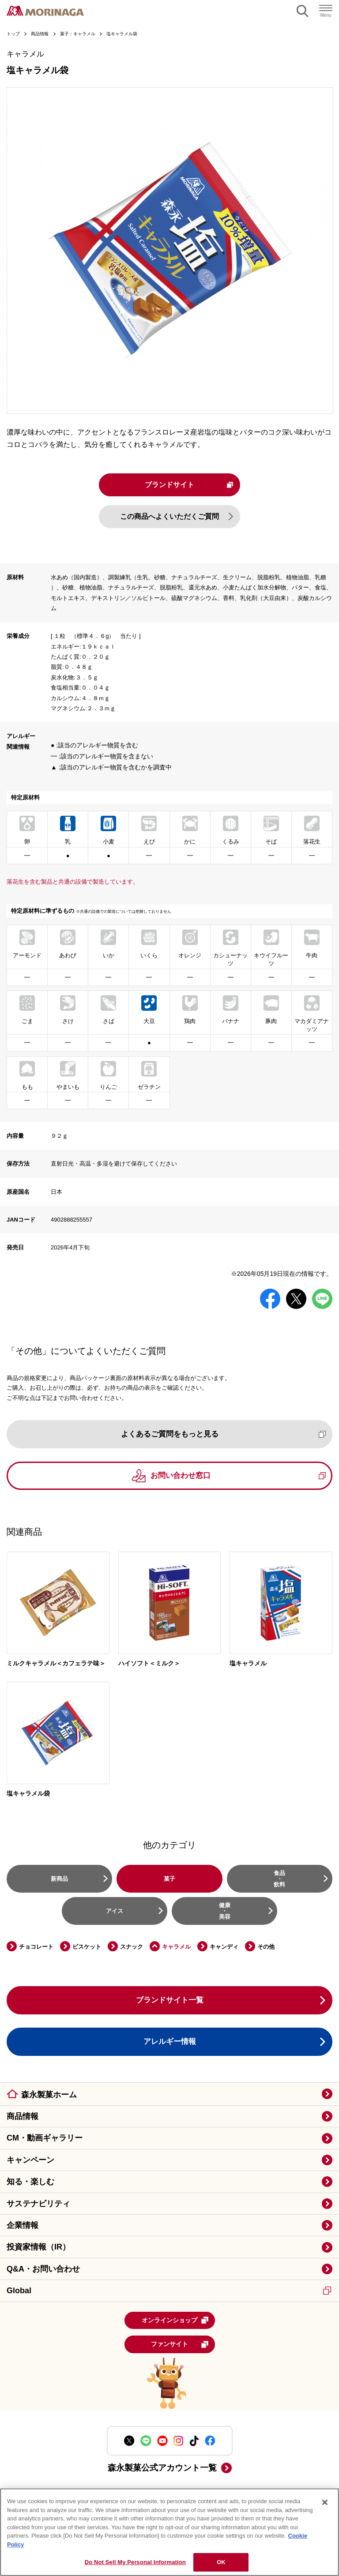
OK (221, 2562)
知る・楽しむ (30, 2182)
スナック (131, 1947)
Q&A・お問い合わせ (43, 2269)
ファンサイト (180, 2345)
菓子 (169, 1879)
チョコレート (36, 1947)
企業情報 (22, 2225)
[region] (169, 2532)
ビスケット (86, 1947)
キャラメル (176, 1947)
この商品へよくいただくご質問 (169, 517)
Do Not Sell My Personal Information (135, 2562)
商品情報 (22, 2116)
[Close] (325, 2502)
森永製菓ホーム (49, 2095)
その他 (266, 1947)
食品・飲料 (279, 1879)
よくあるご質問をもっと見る (223, 1434)
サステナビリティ (38, 2204)
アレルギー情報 (169, 2042)
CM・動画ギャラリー (45, 2138)
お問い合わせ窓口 (238, 1476)
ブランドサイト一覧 (169, 2000)
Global (169, 2291)
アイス (114, 1911)
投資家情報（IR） (38, 2247)
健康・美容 (224, 1911)
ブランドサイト (189, 484)
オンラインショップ (175, 2321)
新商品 (59, 1879)
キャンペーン (30, 2160)
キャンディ (224, 1947)
